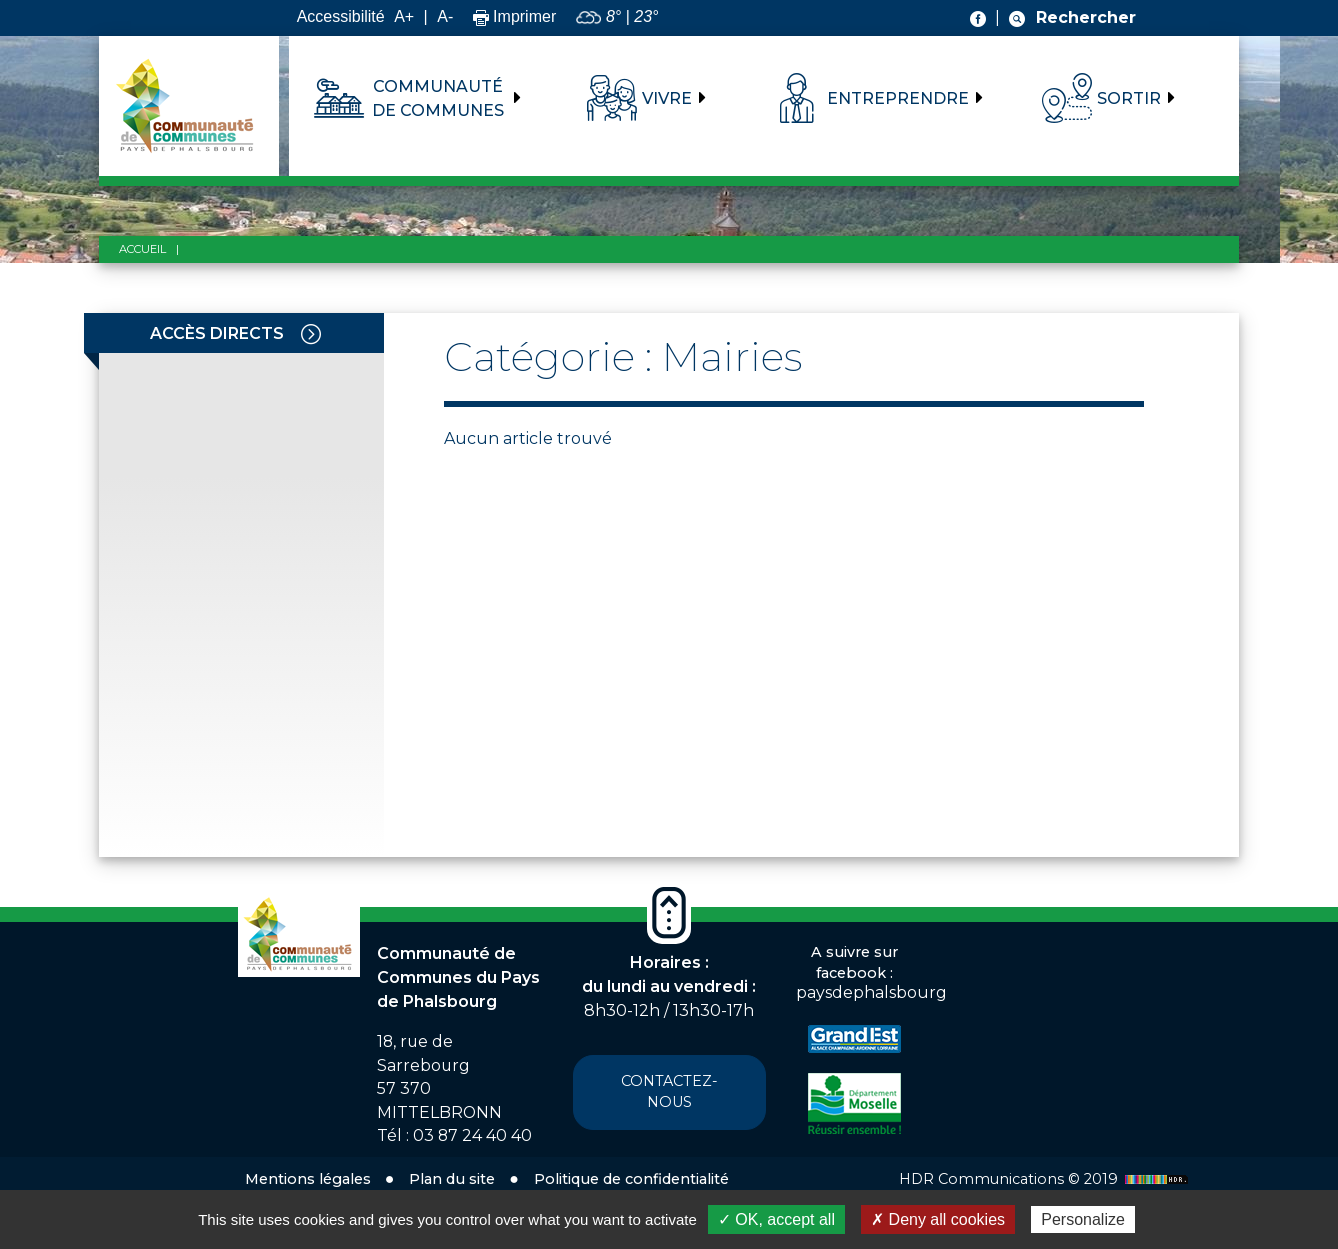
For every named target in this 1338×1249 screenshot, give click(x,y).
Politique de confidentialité (631, 1179)
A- (445, 16)
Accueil (142, 249)
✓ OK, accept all (776, 1219)
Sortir (1129, 98)
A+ (404, 16)
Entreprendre (898, 98)
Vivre (667, 98)
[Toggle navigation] (311, 333)
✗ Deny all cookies (938, 1219)
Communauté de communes (438, 98)
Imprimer (515, 16)
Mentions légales (308, 1179)
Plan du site (452, 1179)
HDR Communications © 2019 (1046, 1179)
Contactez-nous (669, 1092)
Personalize (1083, 1219)
